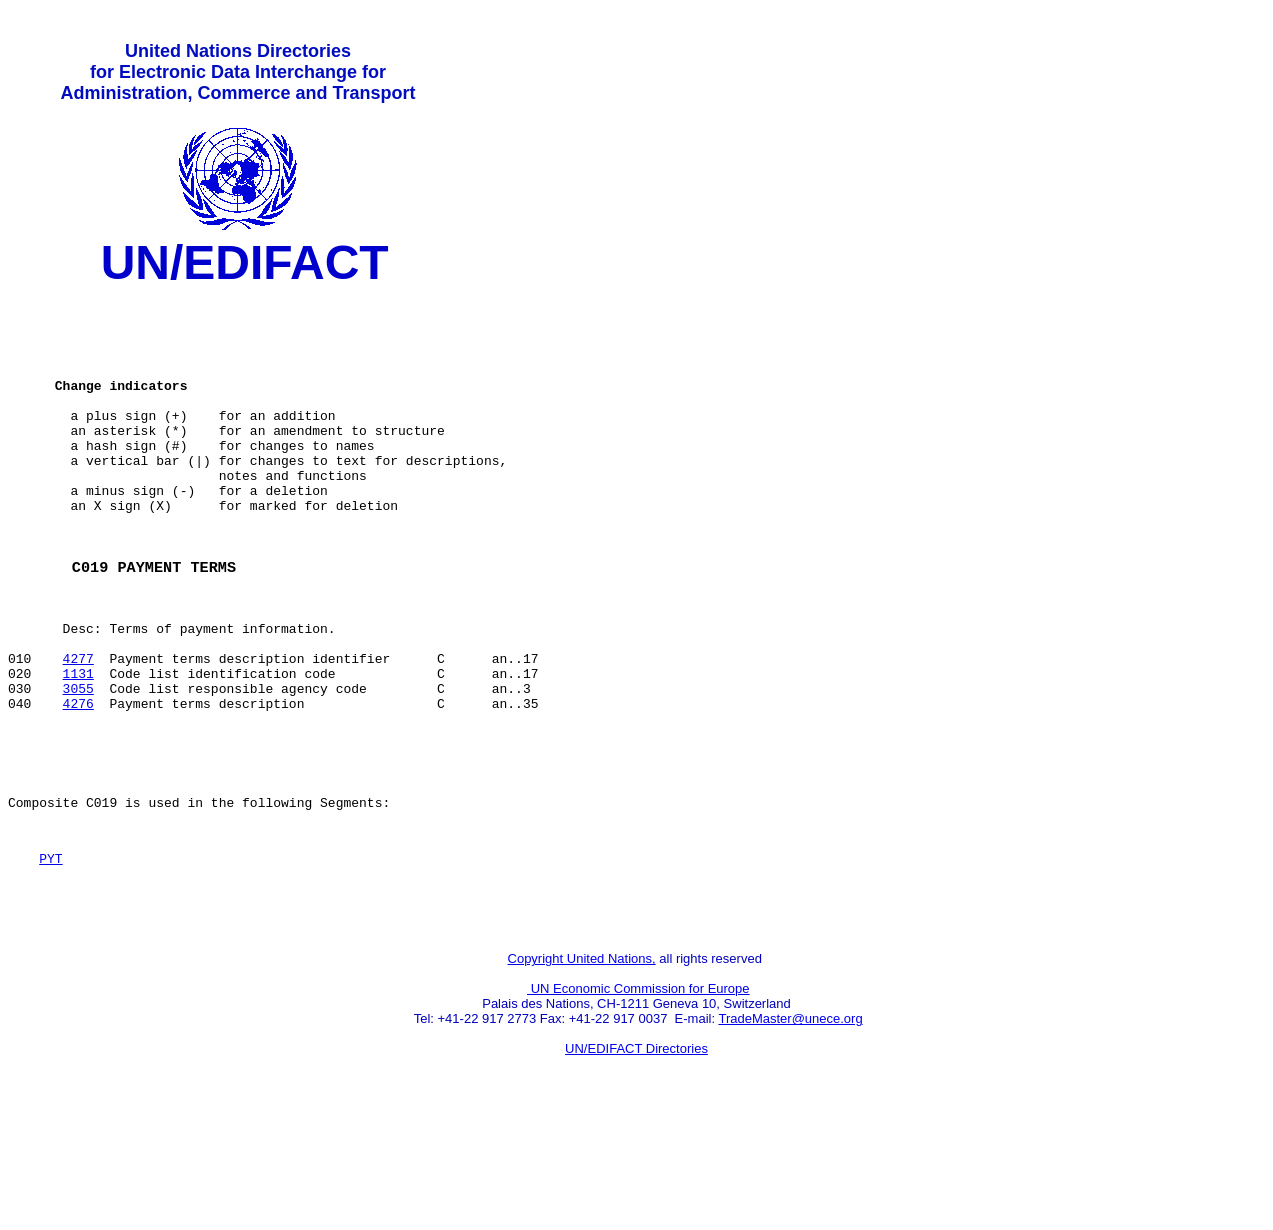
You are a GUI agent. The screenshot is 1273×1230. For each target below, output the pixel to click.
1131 (78, 747)
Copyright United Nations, (582, 1065)
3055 (78, 765)
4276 (78, 783)
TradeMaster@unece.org (790, 1125)
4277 (78, 729)
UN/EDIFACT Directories (636, 1155)
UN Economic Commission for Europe (638, 1095)
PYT (50, 956)
